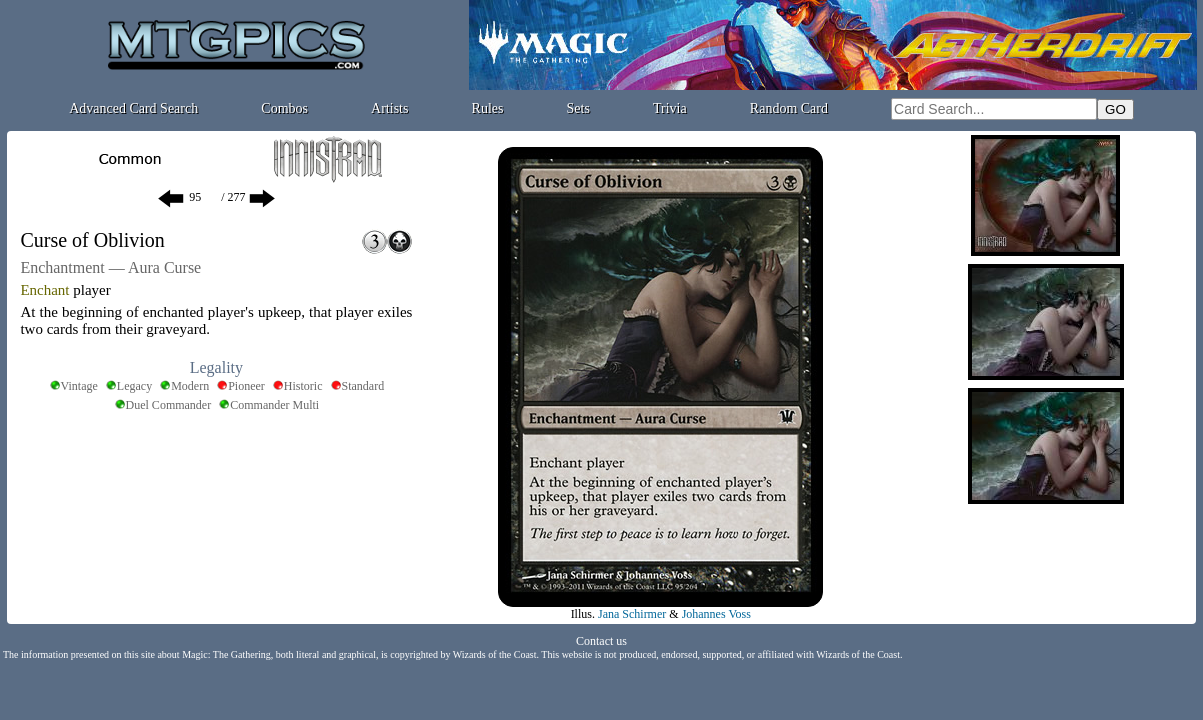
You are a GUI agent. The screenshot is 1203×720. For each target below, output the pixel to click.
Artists (389, 108)
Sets (578, 108)
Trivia (670, 108)
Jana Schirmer (632, 614)
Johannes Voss (716, 614)
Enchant (44, 290)
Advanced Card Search (133, 108)
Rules (488, 108)
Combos (284, 108)
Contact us (601, 641)
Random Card (789, 108)
